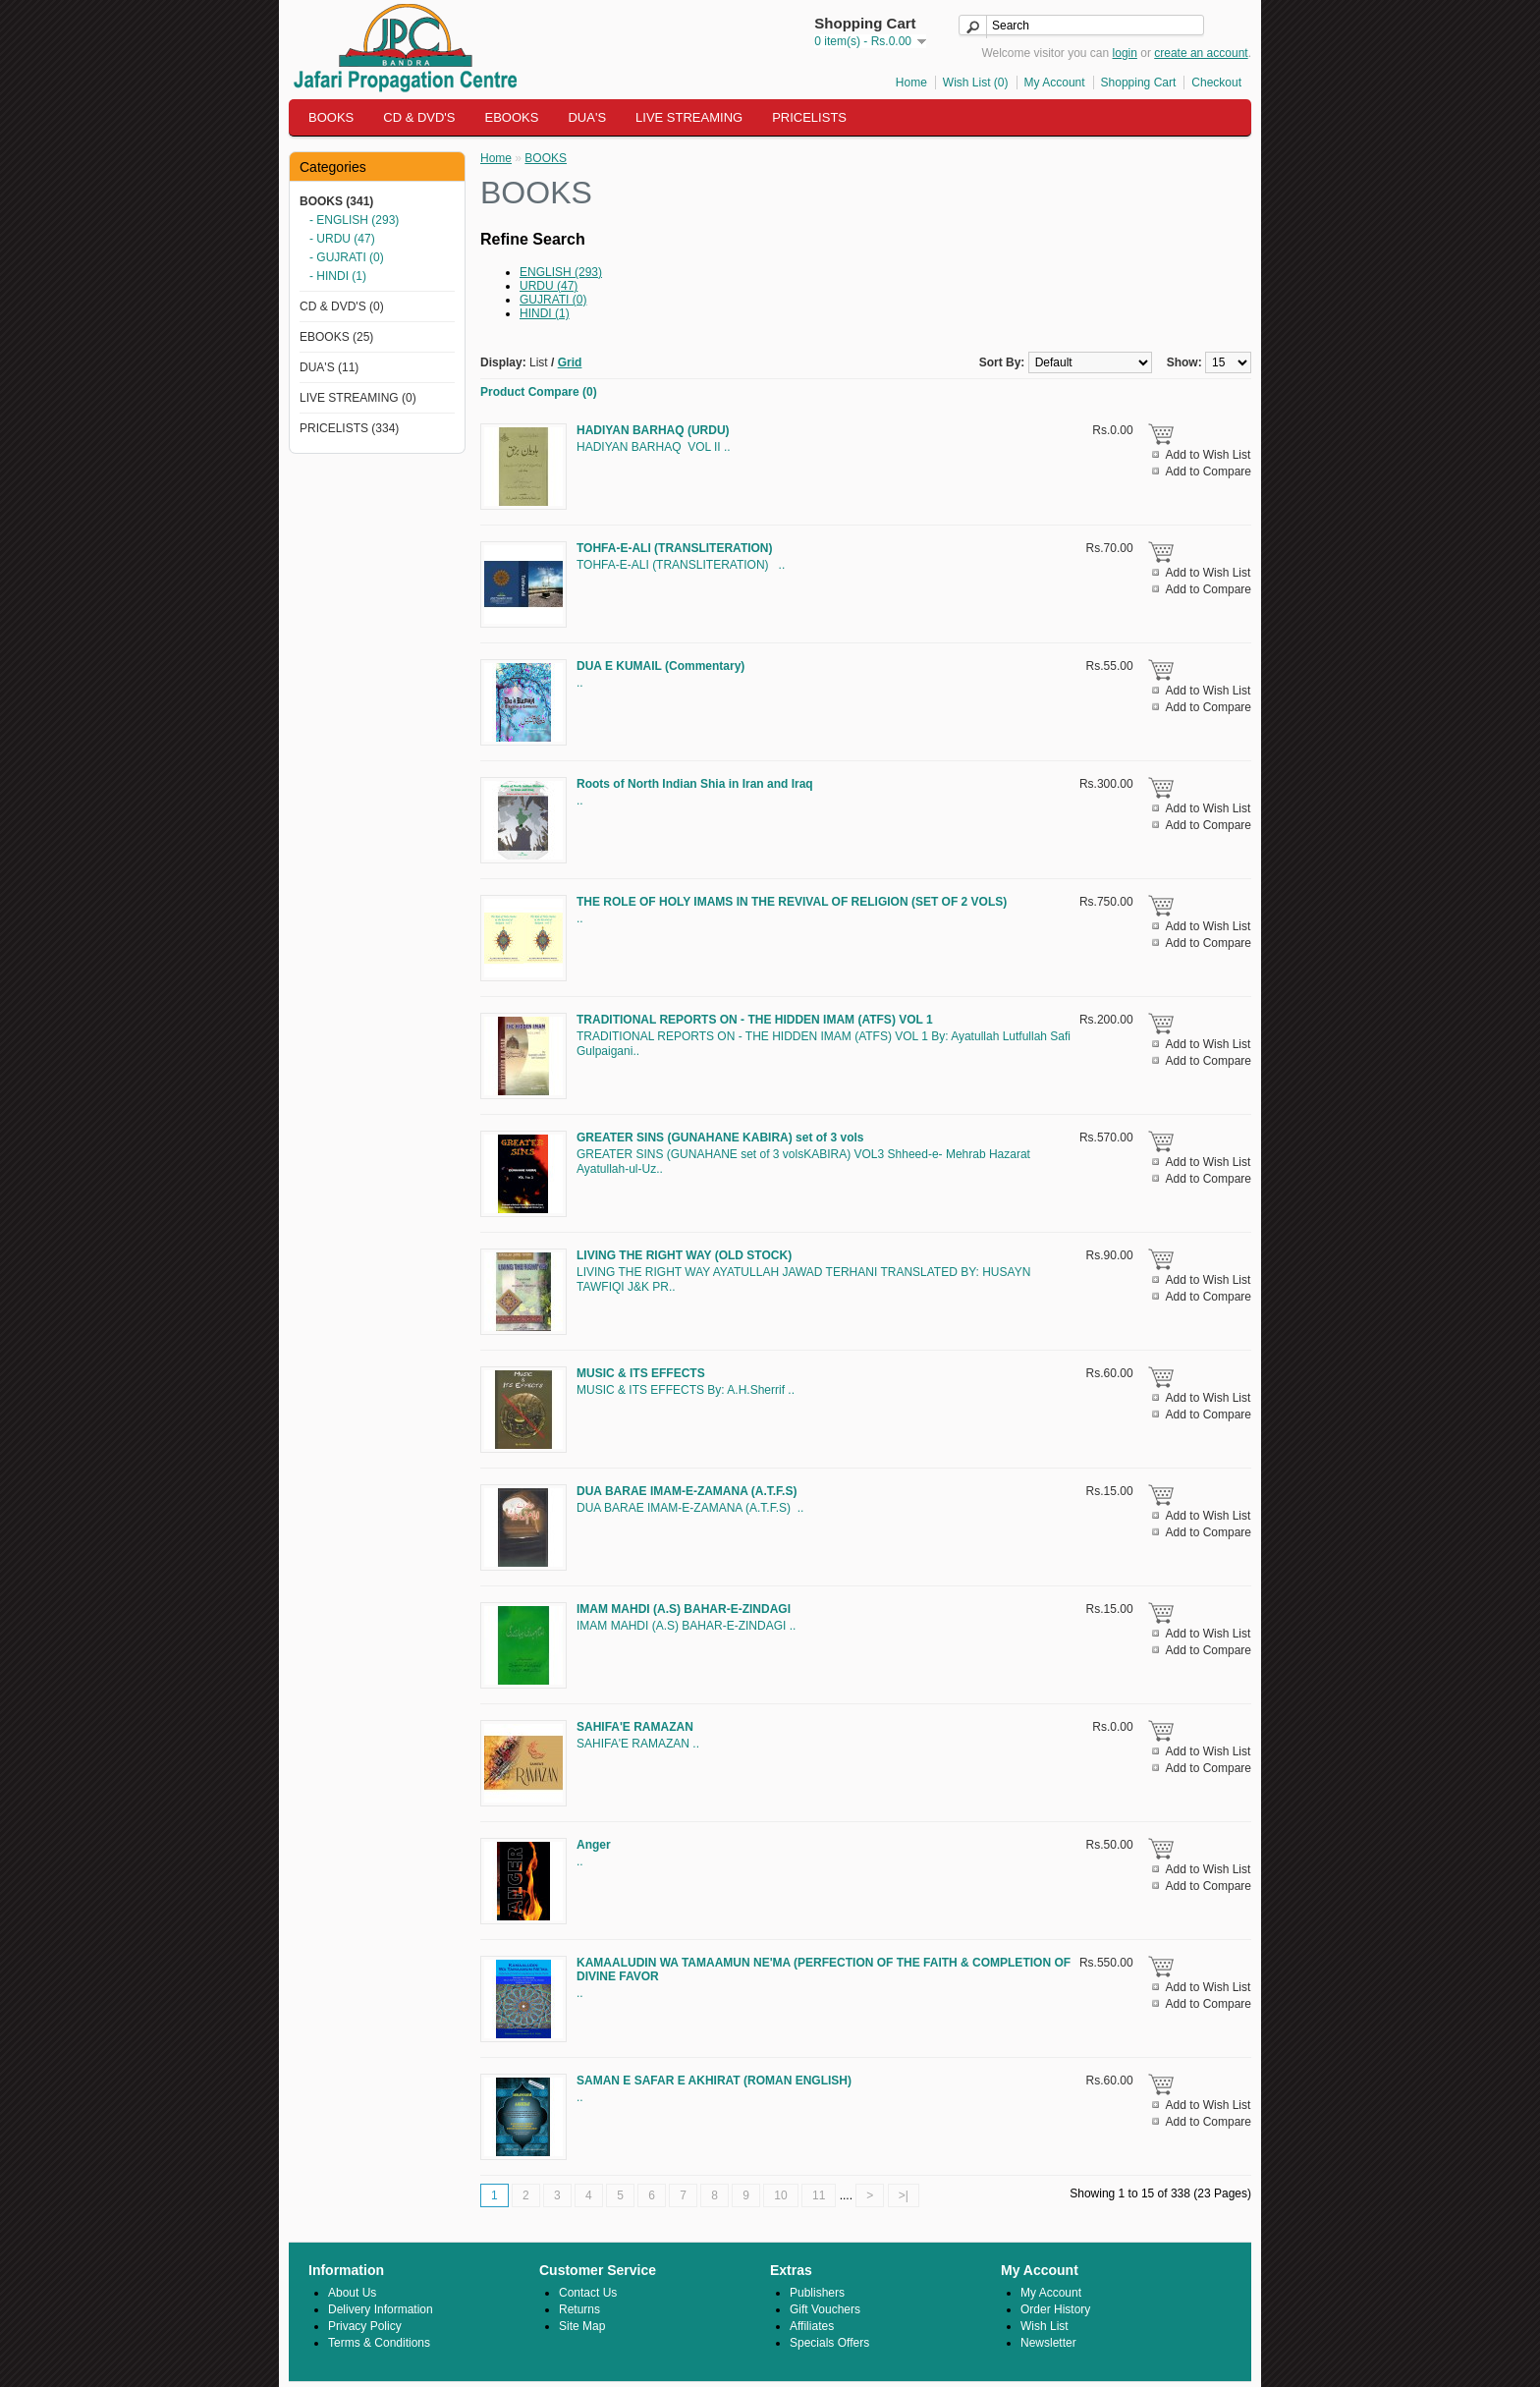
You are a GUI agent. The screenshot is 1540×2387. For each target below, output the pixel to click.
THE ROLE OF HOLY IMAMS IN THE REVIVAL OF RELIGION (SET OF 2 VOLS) (792, 902)
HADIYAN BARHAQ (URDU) (653, 430)
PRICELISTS (809, 117)
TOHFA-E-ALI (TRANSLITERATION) (675, 548)
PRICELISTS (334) (349, 428)
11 (818, 2195)
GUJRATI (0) (553, 299)
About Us (352, 2293)
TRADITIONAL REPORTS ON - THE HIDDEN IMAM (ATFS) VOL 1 (755, 1020)
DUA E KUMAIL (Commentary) (660, 666)
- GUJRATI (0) (346, 257)
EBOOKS (512, 117)
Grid (570, 362)
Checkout (1216, 82)
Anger (594, 1845)
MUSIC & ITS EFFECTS (641, 1373)
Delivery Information (380, 2309)
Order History (1055, 2309)
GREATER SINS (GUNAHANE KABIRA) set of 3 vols (720, 1137)
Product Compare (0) (538, 392)
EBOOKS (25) (336, 337)
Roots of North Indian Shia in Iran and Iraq (695, 784)
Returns (579, 2309)
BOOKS (331, 117)
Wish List (1044, 2326)
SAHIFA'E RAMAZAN (635, 1727)
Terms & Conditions (379, 2343)
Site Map (582, 2326)
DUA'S (587, 117)
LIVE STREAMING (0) (358, 398)
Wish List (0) (976, 82)
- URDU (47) (342, 239)
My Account (1054, 82)
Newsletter (1048, 2343)
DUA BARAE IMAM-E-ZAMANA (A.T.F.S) (687, 1491)
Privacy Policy (365, 2326)
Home (911, 82)
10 (780, 2195)
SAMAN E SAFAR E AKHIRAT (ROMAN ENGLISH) (714, 2080)
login (1125, 53)
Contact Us (588, 2293)
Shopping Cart (1139, 82)
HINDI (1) (545, 313)
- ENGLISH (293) (354, 220)
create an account (1200, 53)
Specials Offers (829, 2343)
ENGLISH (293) (561, 272)
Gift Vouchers (825, 2309)
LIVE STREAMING (688, 117)
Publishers (817, 2293)
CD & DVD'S (419, 117)
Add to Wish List (1208, 455)
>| (903, 2195)
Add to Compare (1208, 471)
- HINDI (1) (337, 276)
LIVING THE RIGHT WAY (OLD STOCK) (684, 1255)
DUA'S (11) (329, 367)
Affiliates (812, 2326)
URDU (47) (549, 286)
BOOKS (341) (336, 201)
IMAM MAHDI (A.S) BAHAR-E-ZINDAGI (684, 1609)
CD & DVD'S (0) (342, 306)
